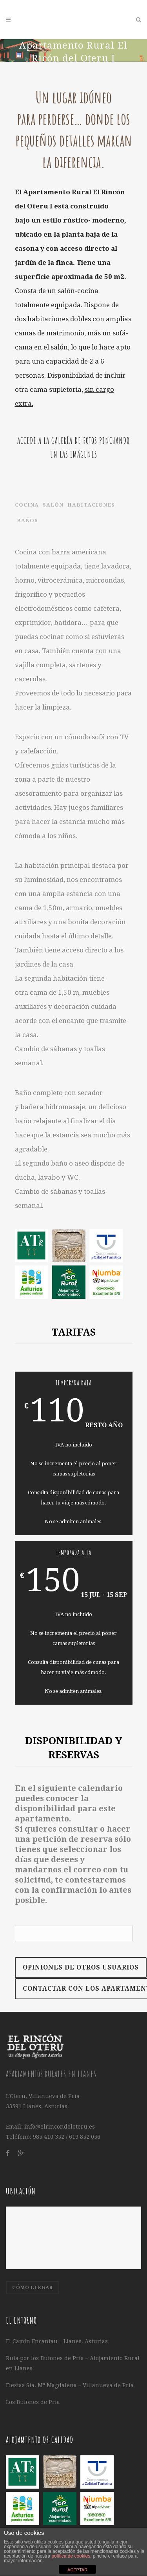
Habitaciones (91, 505)
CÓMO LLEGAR (32, 2287)
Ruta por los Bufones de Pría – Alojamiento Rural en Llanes (73, 2363)
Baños (27, 520)
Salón (53, 505)
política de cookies (70, 2556)
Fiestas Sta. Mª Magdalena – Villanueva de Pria (70, 2385)
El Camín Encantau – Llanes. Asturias (57, 2341)
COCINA (27, 505)
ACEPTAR (77, 2569)
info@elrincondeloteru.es (59, 2126)
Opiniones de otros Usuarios (81, 1967)
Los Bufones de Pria (33, 2402)
